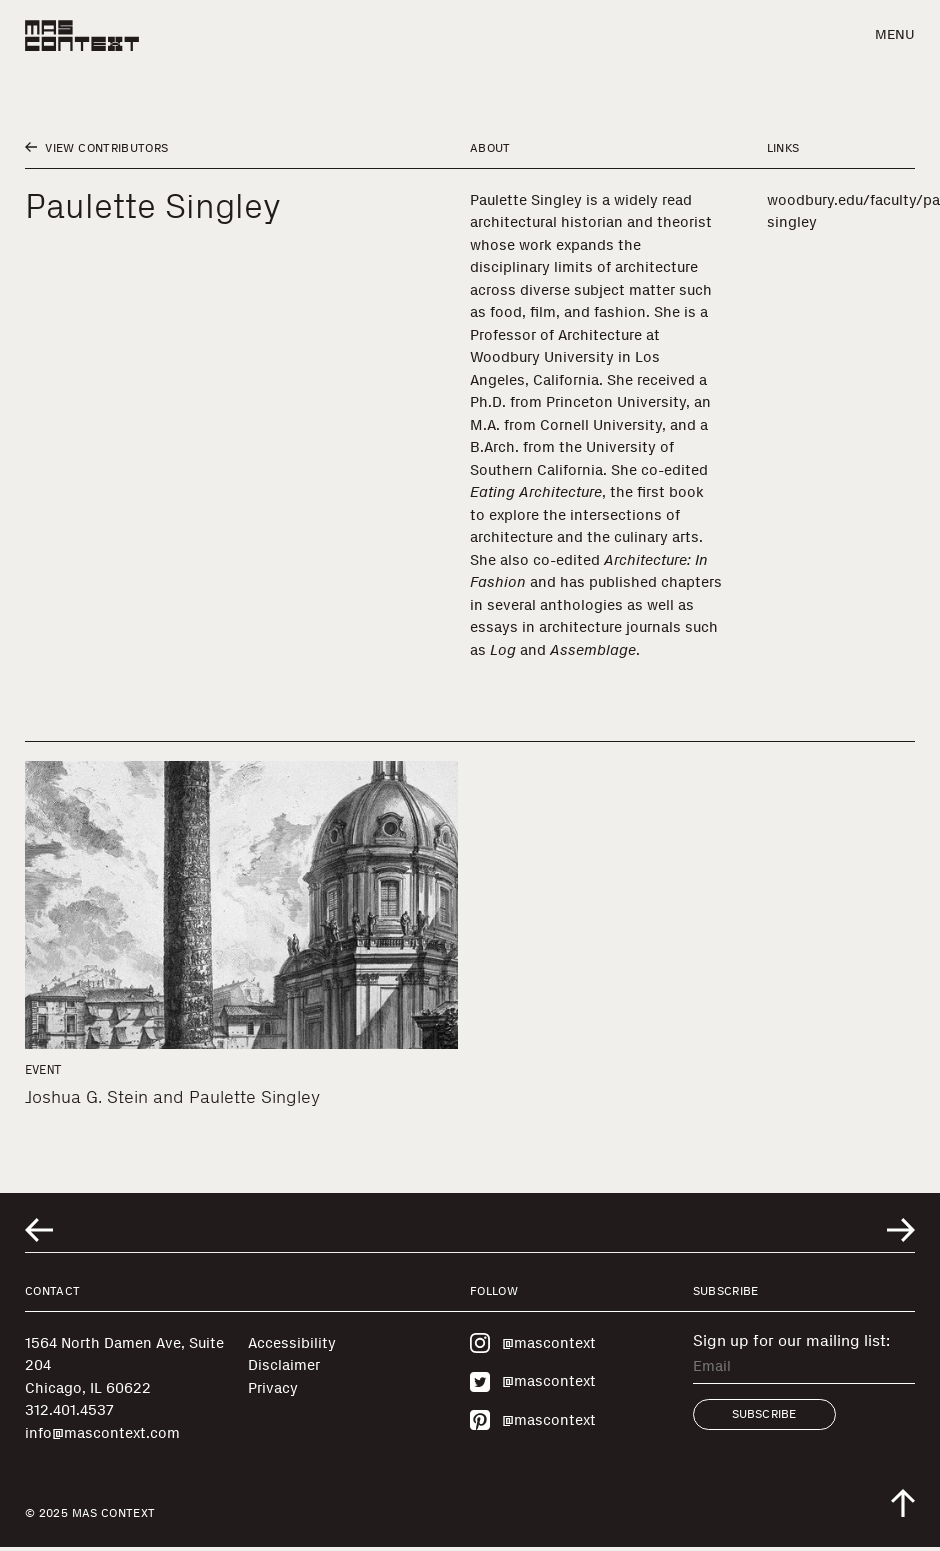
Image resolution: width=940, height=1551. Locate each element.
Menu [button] (895, 34)
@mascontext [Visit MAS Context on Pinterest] (533, 1420)
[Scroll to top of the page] (903, 1503)
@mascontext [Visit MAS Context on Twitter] (533, 1382)
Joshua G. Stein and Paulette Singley (172, 1097)
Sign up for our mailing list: (791, 1341)
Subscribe (764, 1414)
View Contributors (96, 148)
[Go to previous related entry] (39, 1230)
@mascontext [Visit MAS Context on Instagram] (533, 1343)
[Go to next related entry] (901, 1230)
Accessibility (292, 1343)
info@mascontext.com (102, 1433)
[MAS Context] (82, 35)
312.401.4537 (69, 1410)
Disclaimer (284, 1365)
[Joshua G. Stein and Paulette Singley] (241, 905)
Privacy (273, 1388)
